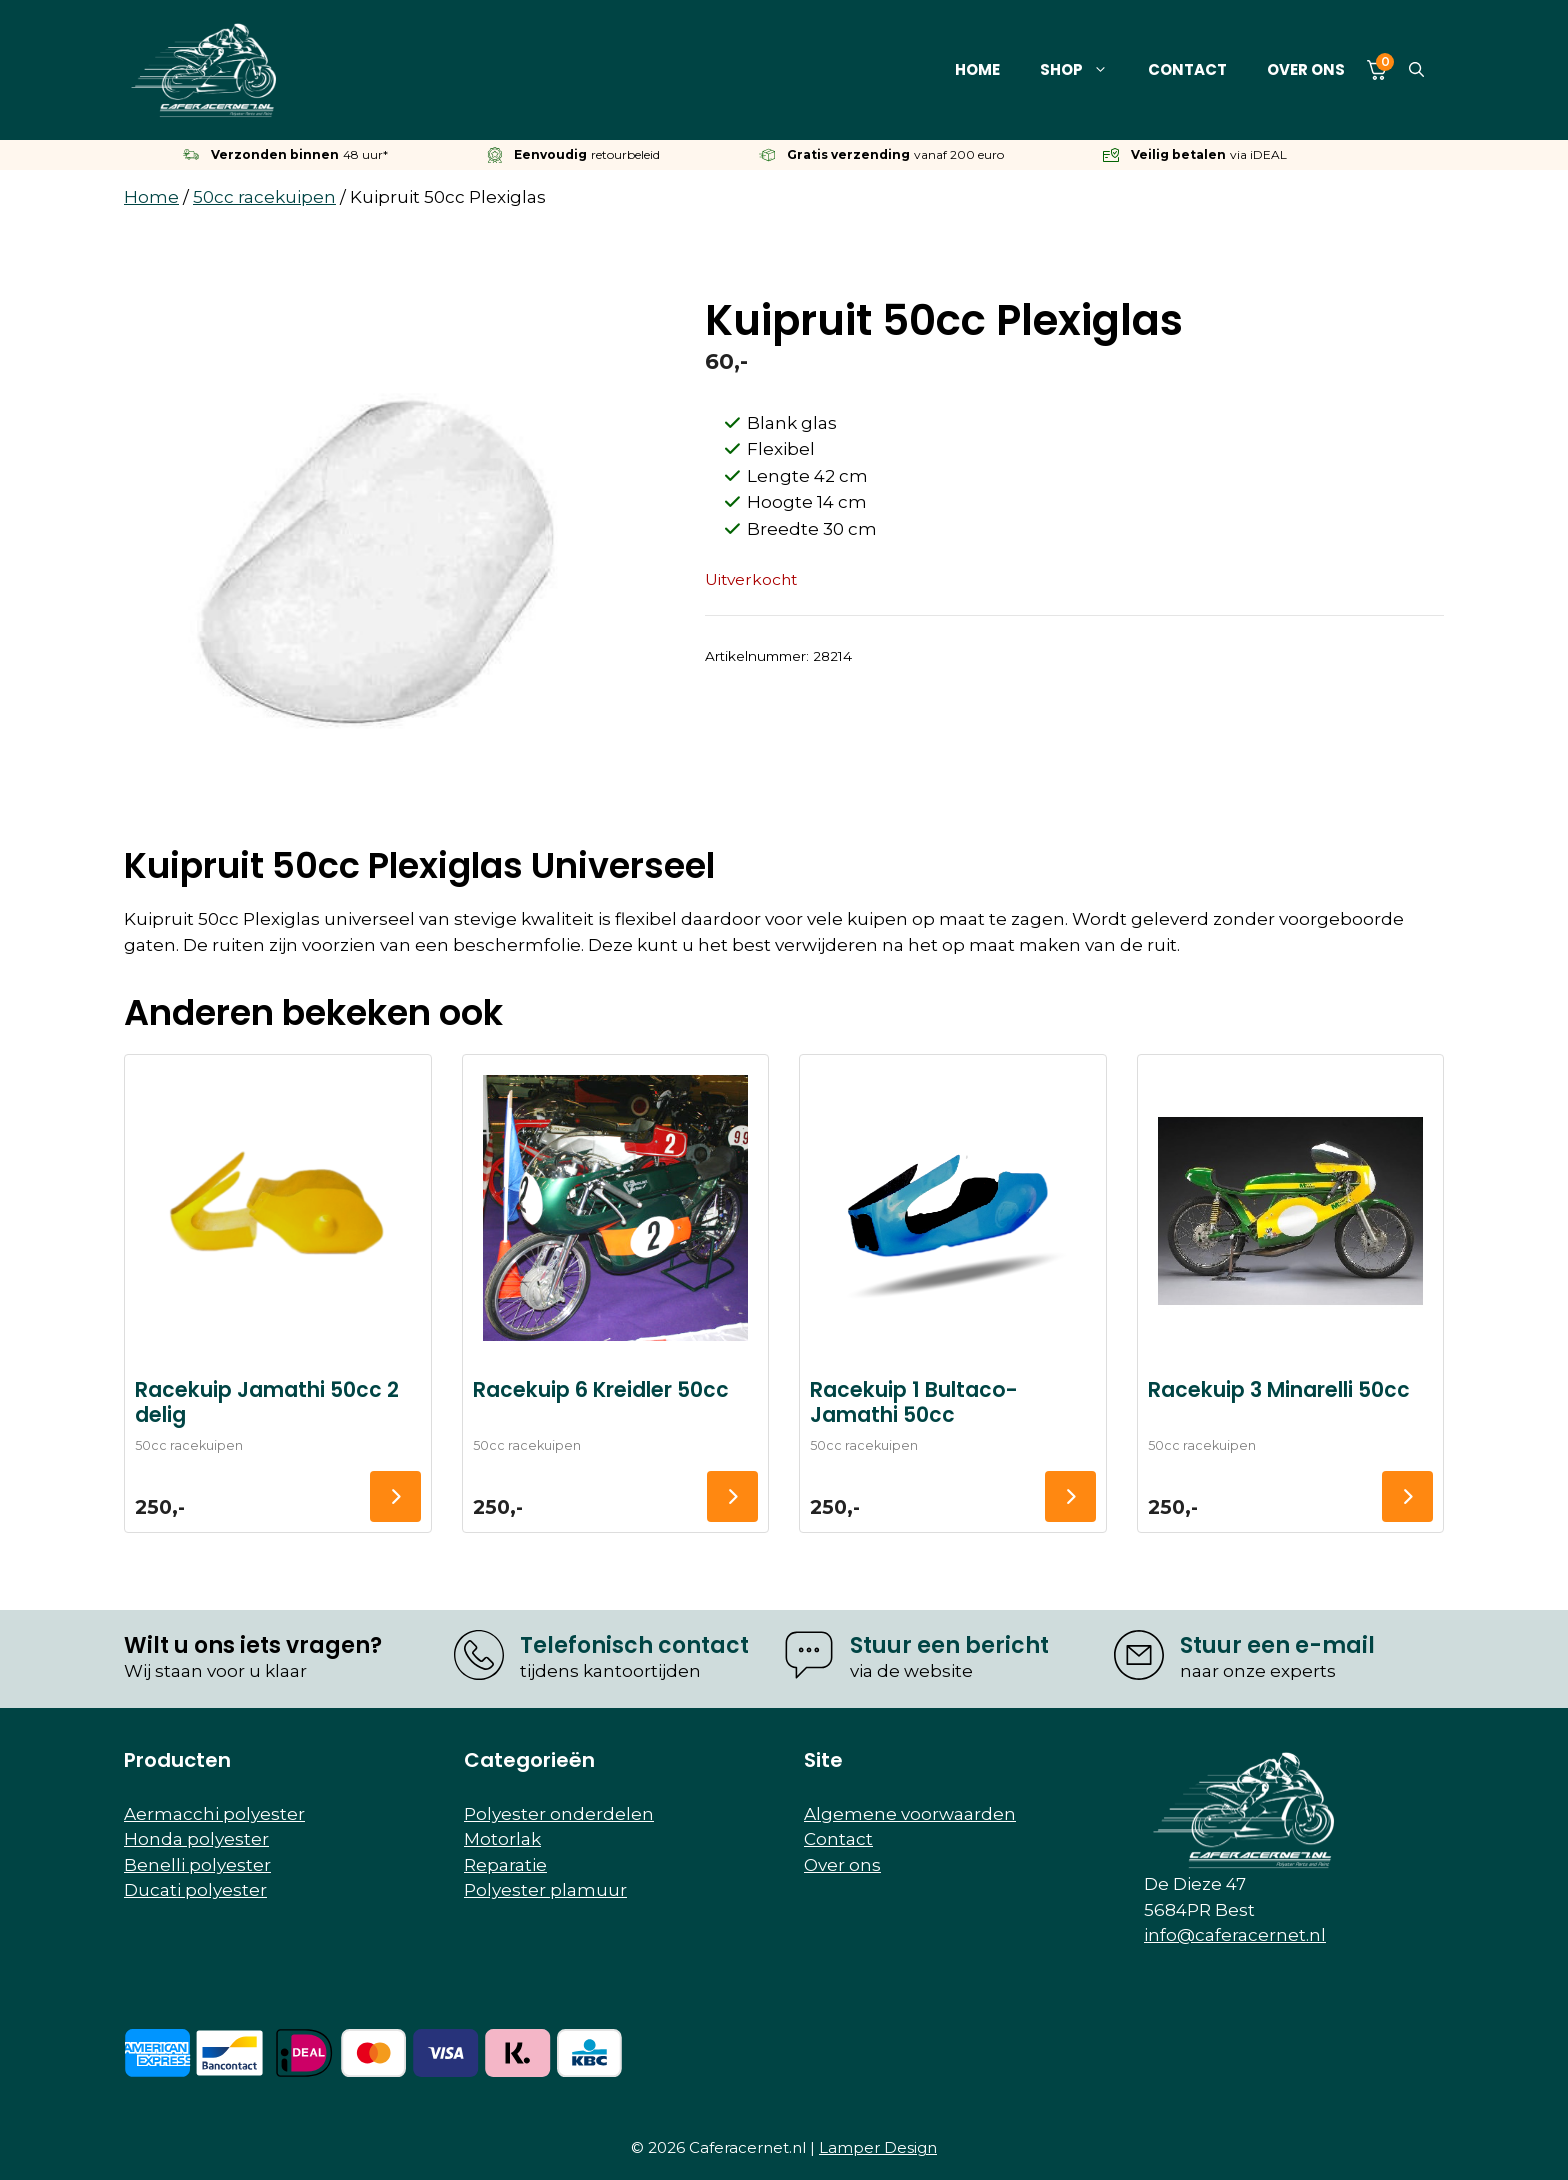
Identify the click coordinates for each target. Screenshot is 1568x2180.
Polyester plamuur (545, 1890)
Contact (1187, 69)
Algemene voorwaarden (910, 1814)
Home (977, 69)
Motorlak (502, 1839)
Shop (1084, 70)
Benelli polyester (197, 1865)
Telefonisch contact (634, 1645)
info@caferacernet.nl (1235, 1935)
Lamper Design (878, 2147)
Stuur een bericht (949, 1645)
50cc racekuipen (264, 197)
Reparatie (505, 1865)
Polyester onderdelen (559, 1814)
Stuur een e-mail (1277, 1645)
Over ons (1306, 69)
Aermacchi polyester (214, 1814)
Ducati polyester (195, 1890)
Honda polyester (196, 1839)
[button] (1416, 70)
